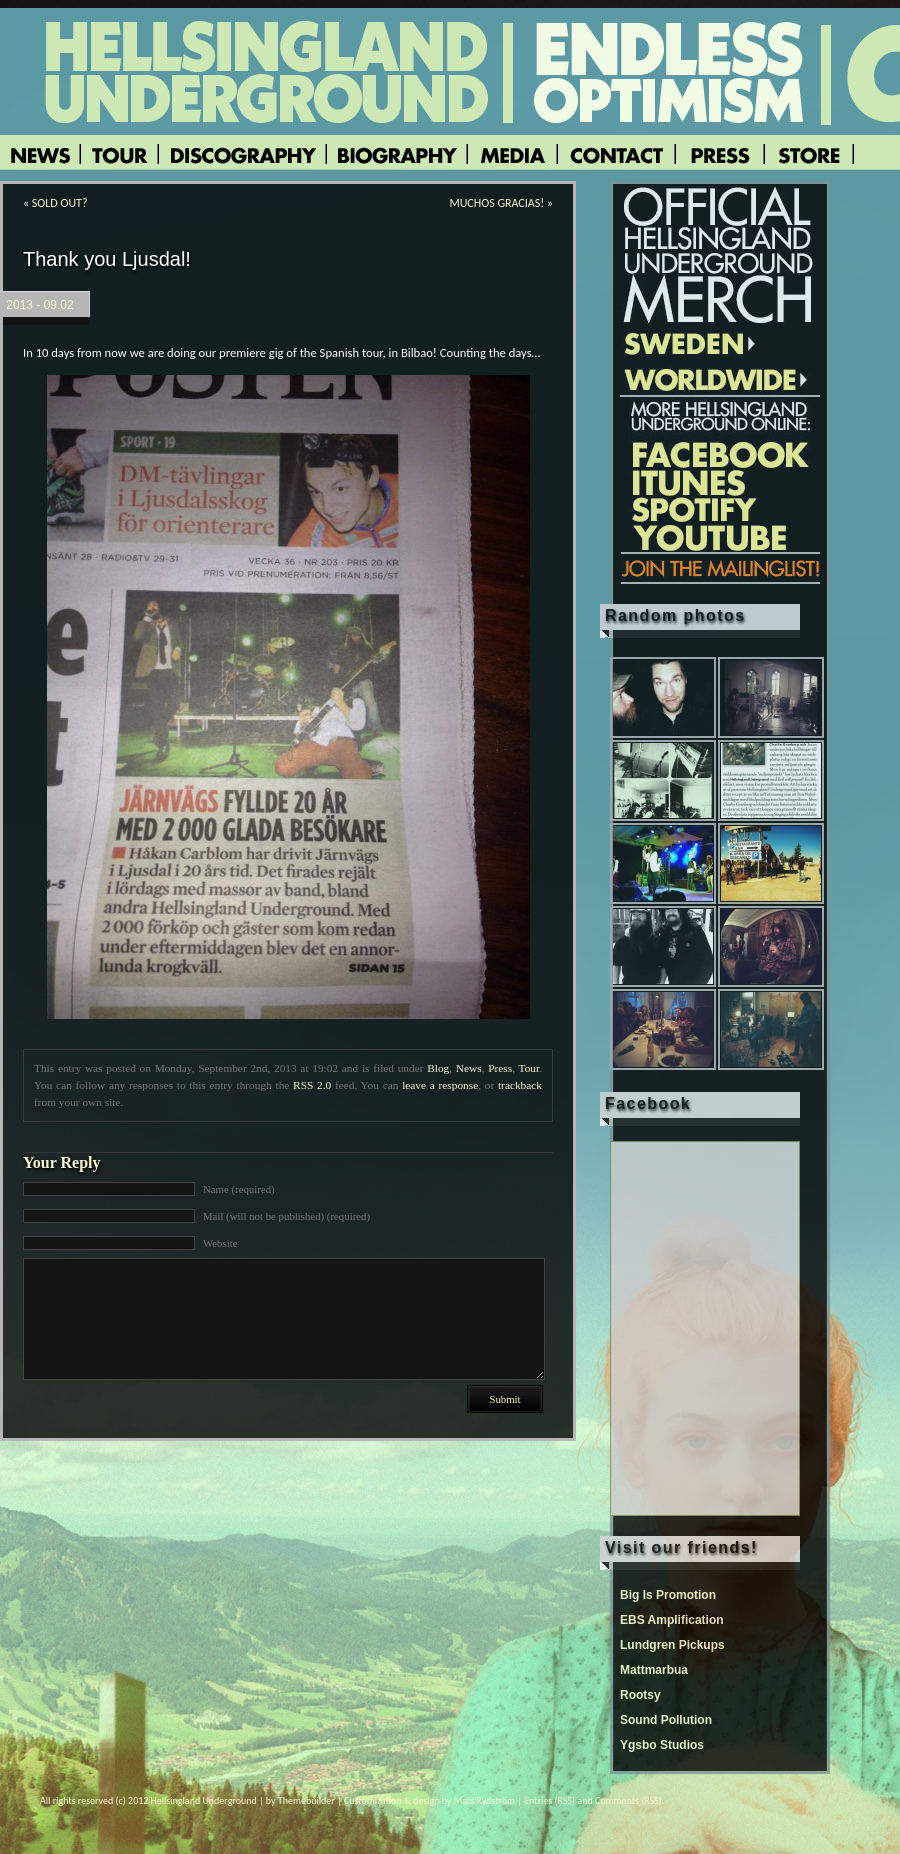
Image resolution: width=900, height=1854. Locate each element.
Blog (438, 1068)
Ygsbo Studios (662, 1745)
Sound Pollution (666, 1720)
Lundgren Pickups (672, 1645)
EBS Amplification (672, 1620)
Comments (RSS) (628, 1800)
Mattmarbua (654, 1670)
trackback (520, 1085)
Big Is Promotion (668, 1595)
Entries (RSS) (549, 1800)
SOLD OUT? (60, 203)
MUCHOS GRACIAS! (496, 203)
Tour (529, 1068)
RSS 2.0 (312, 1085)
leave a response (440, 1085)
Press (500, 1068)
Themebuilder (306, 1800)
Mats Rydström (484, 1800)
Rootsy (640, 1695)
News (469, 1068)
